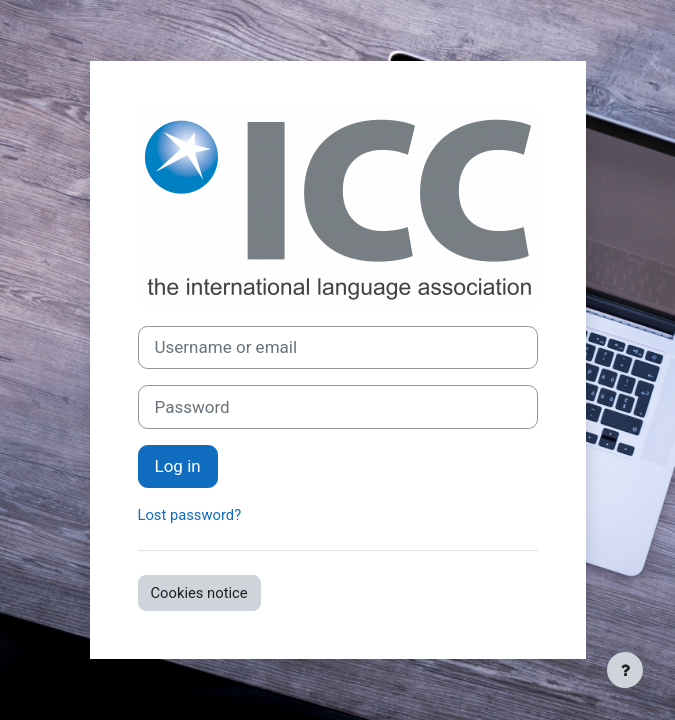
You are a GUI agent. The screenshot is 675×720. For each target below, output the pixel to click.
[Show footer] (625, 670)
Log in (178, 466)
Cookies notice (199, 593)
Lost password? (190, 515)
